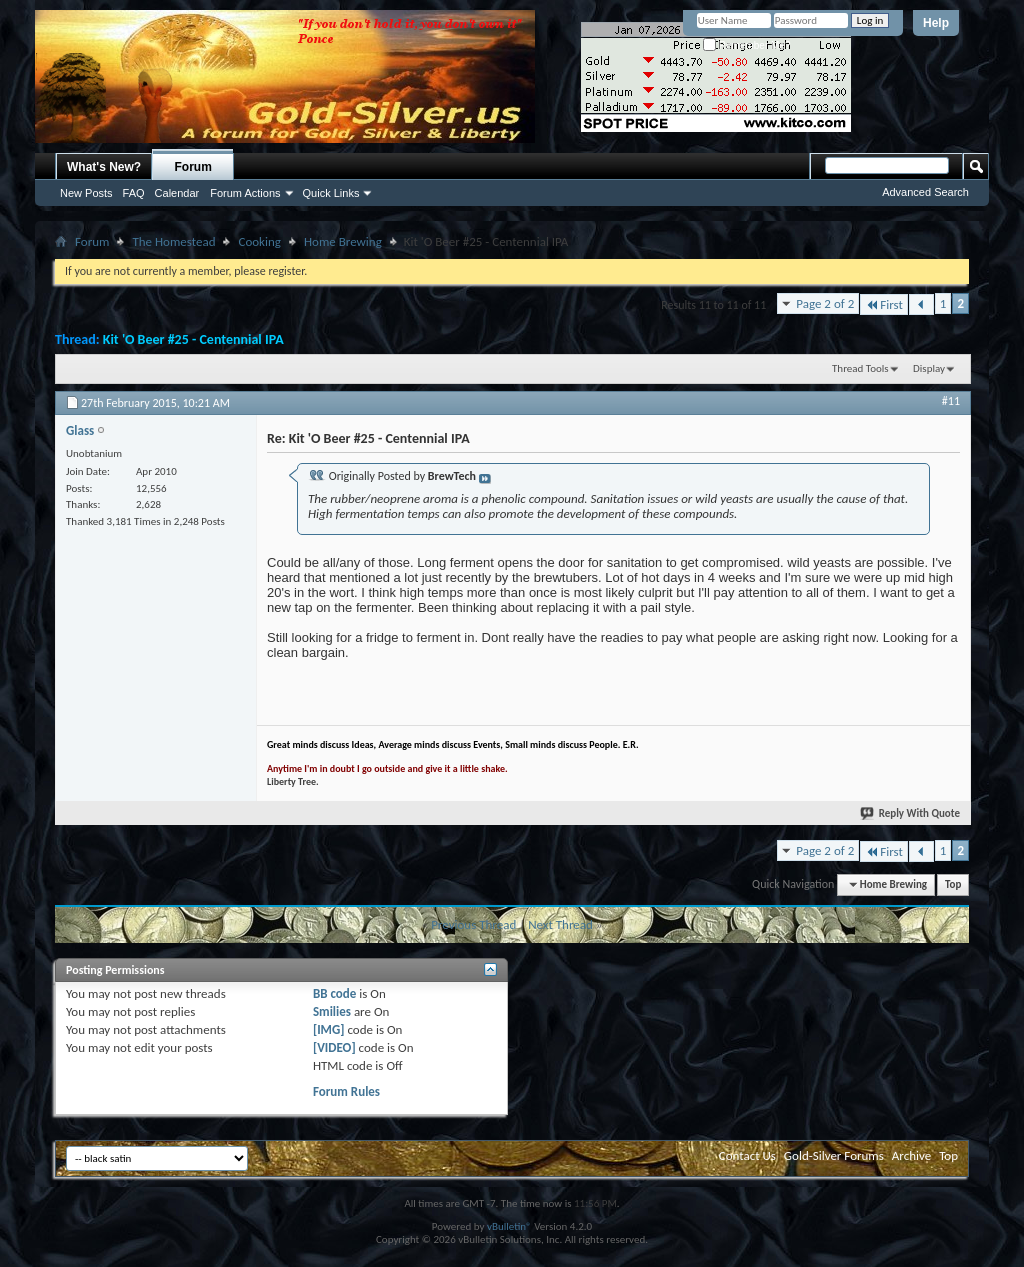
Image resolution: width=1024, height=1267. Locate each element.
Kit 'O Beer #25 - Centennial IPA (193, 339)
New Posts (86, 193)
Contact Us (747, 1155)
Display (929, 368)
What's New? (104, 167)
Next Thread (560, 924)
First (884, 304)
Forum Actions (245, 193)
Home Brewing (343, 241)
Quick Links (331, 193)
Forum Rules (346, 1091)
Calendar (177, 193)
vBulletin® (509, 1226)
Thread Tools (860, 368)
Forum (193, 167)
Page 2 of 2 (825, 303)
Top (953, 884)
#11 (951, 401)
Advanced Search (925, 192)
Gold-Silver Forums (834, 1155)
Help (936, 23)
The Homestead (173, 241)
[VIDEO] (334, 1047)
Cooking (259, 241)
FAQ (134, 193)
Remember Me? (746, 45)
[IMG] (329, 1029)
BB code (334, 993)
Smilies (332, 1011)
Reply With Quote (911, 813)
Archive (911, 1155)
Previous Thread (473, 924)
